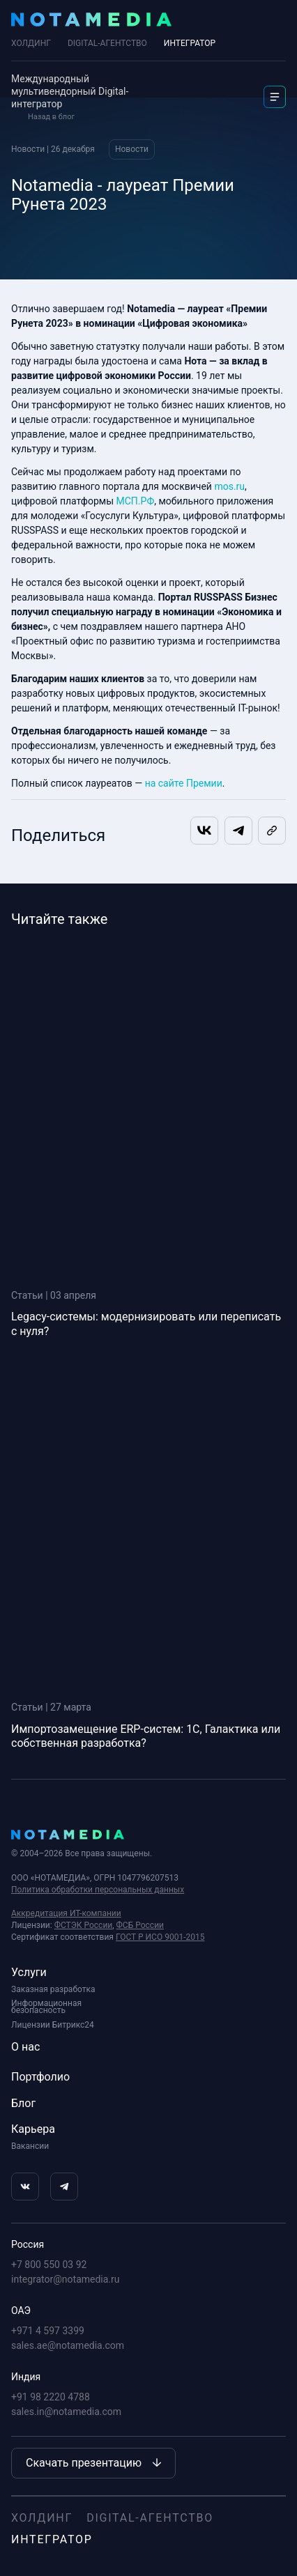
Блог (23, 2103)
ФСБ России (140, 1925)
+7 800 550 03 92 (48, 2264)
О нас (25, 2046)
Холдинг (31, 43)
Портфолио (40, 2076)
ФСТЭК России (83, 1925)
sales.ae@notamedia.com (67, 2345)
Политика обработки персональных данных (97, 1890)
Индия (25, 2376)
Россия (27, 2244)
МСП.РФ (135, 501)
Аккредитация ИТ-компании (66, 1913)
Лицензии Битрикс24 (52, 2024)
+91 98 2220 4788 (50, 2397)
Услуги (29, 1972)
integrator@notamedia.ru (65, 2279)
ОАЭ (21, 2310)
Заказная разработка (53, 1989)
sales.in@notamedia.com (66, 2411)
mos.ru (229, 486)
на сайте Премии (183, 783)
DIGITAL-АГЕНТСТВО (107, 43)
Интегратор (52, 2539)
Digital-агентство (149, 2517)
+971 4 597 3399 (47, 2330)
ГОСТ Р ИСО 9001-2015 (160, 1937)
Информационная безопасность (46, 2007)
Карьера (33, 2129)
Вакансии (30, 2146)
